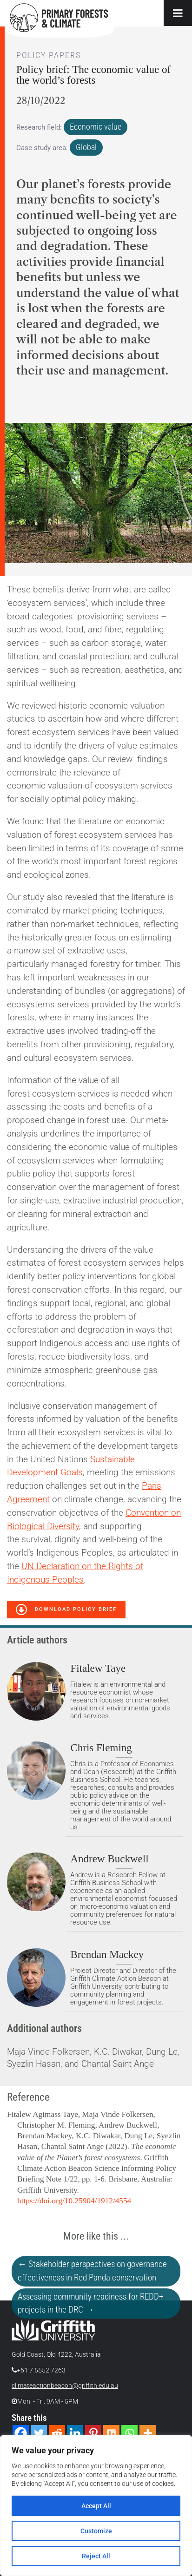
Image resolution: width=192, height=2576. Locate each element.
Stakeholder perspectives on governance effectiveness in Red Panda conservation (92, 2271)
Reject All (96, 2556)
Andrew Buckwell (109, 1859)
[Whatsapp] (129, 2433)
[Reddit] (57, 2433)
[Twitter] (39, 2433)
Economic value (95, 126)
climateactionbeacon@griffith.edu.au (65, 2386)
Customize (96, 2531)
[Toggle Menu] (178, 13)
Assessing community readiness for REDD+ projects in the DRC (90, 2303)
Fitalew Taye (98, 1668)
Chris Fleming (101, 1747)
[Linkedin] (75, 2433)
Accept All (96, 2506)
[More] (147, 2433)
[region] (96, 2505)
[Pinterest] (93, 2433)
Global (86, 147)
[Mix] (111, 2433)
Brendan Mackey (107, 1954)
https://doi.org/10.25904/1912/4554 (74, 2200)
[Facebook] (21, 2433)
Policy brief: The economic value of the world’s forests (93, 74)
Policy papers (48, 55)
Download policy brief (66, 1609)
